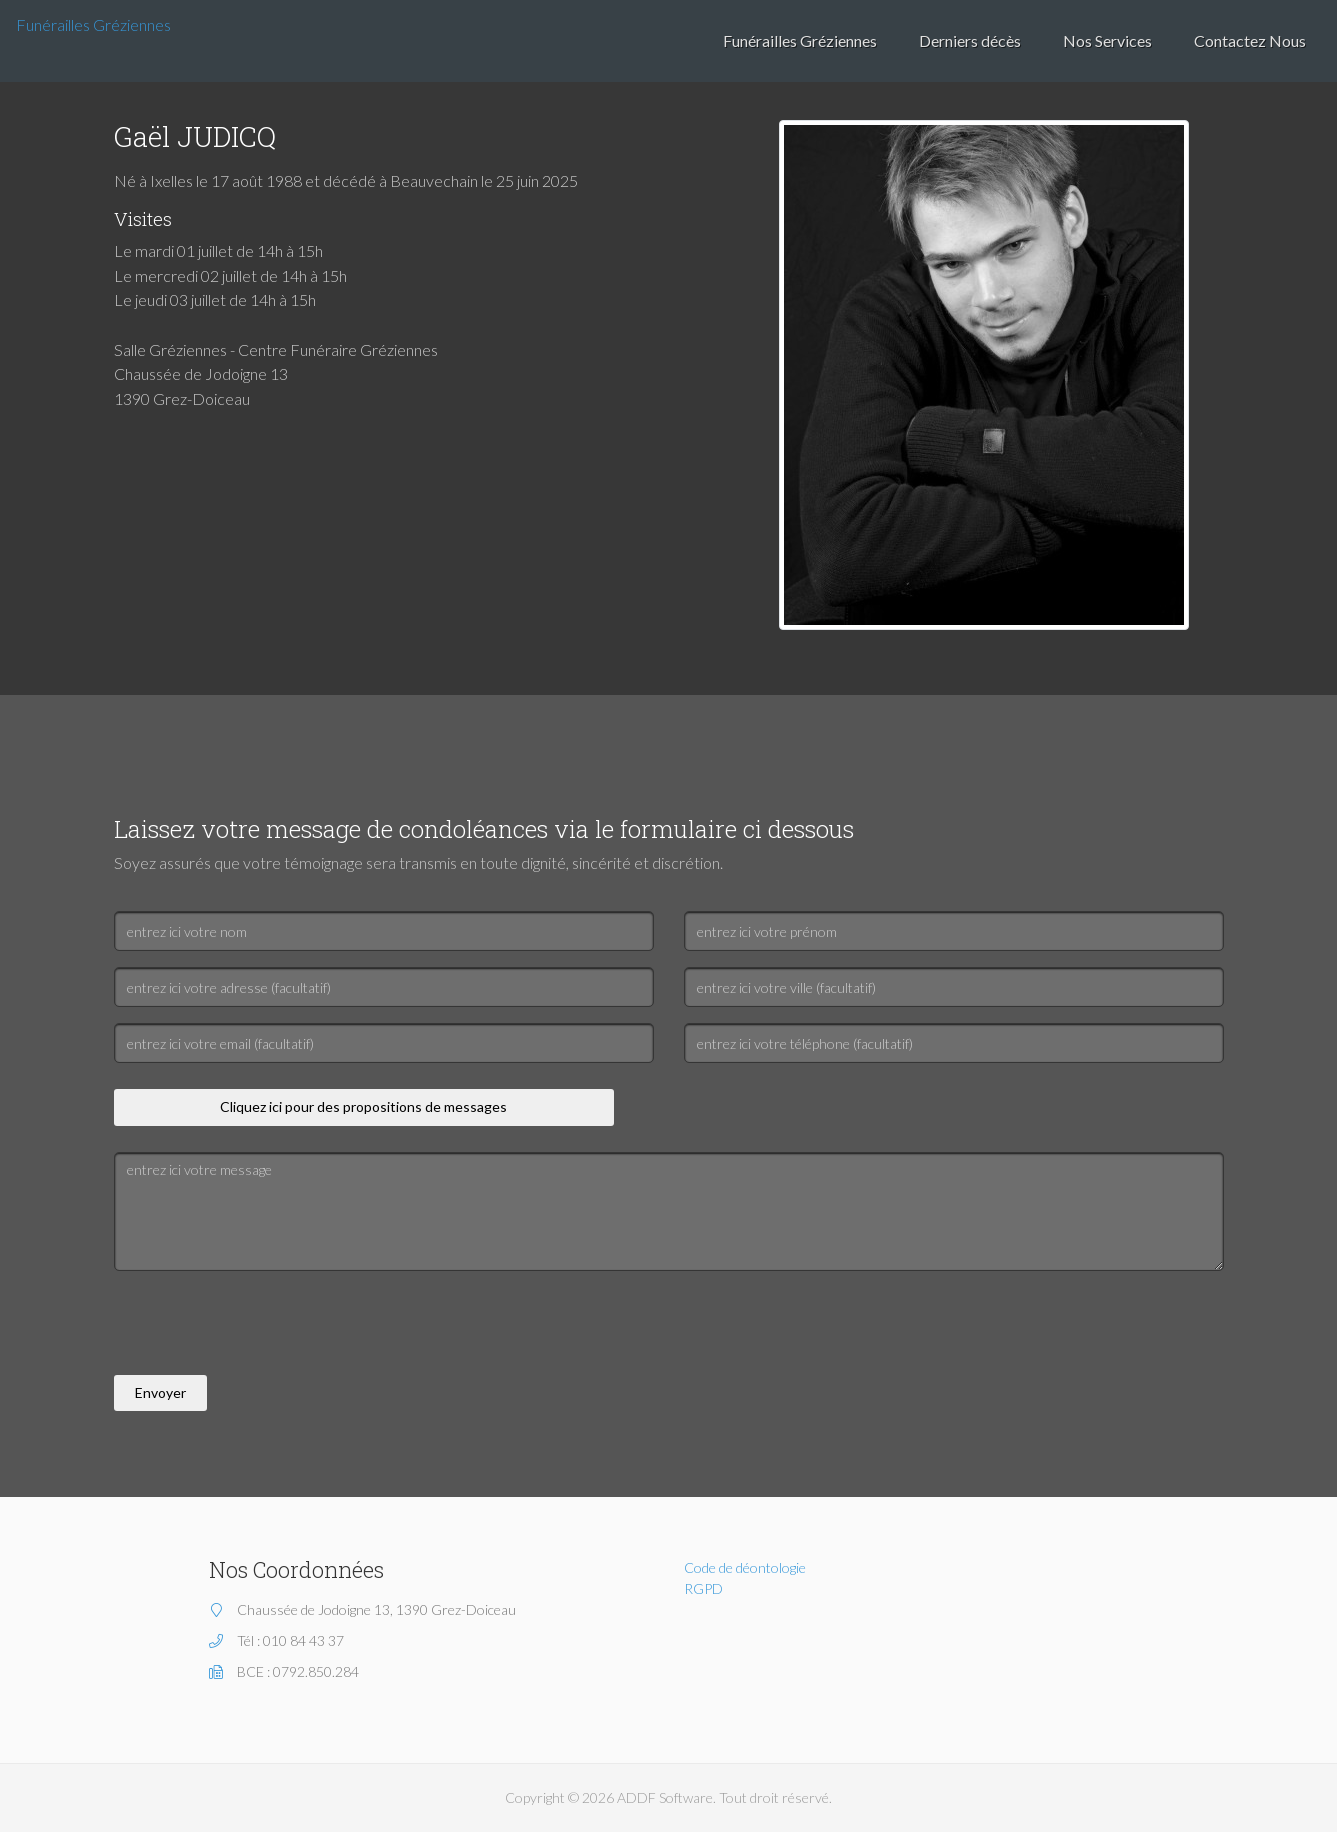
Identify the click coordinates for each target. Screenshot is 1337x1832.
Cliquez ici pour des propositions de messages (363, 1106)
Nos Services (1107, 40)
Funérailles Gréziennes (93, 24)
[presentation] (266, 1326)
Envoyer (160, 1392)
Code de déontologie (745, 1567)
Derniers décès (970, 40)
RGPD (703, 1588)
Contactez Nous (1250, 40)
